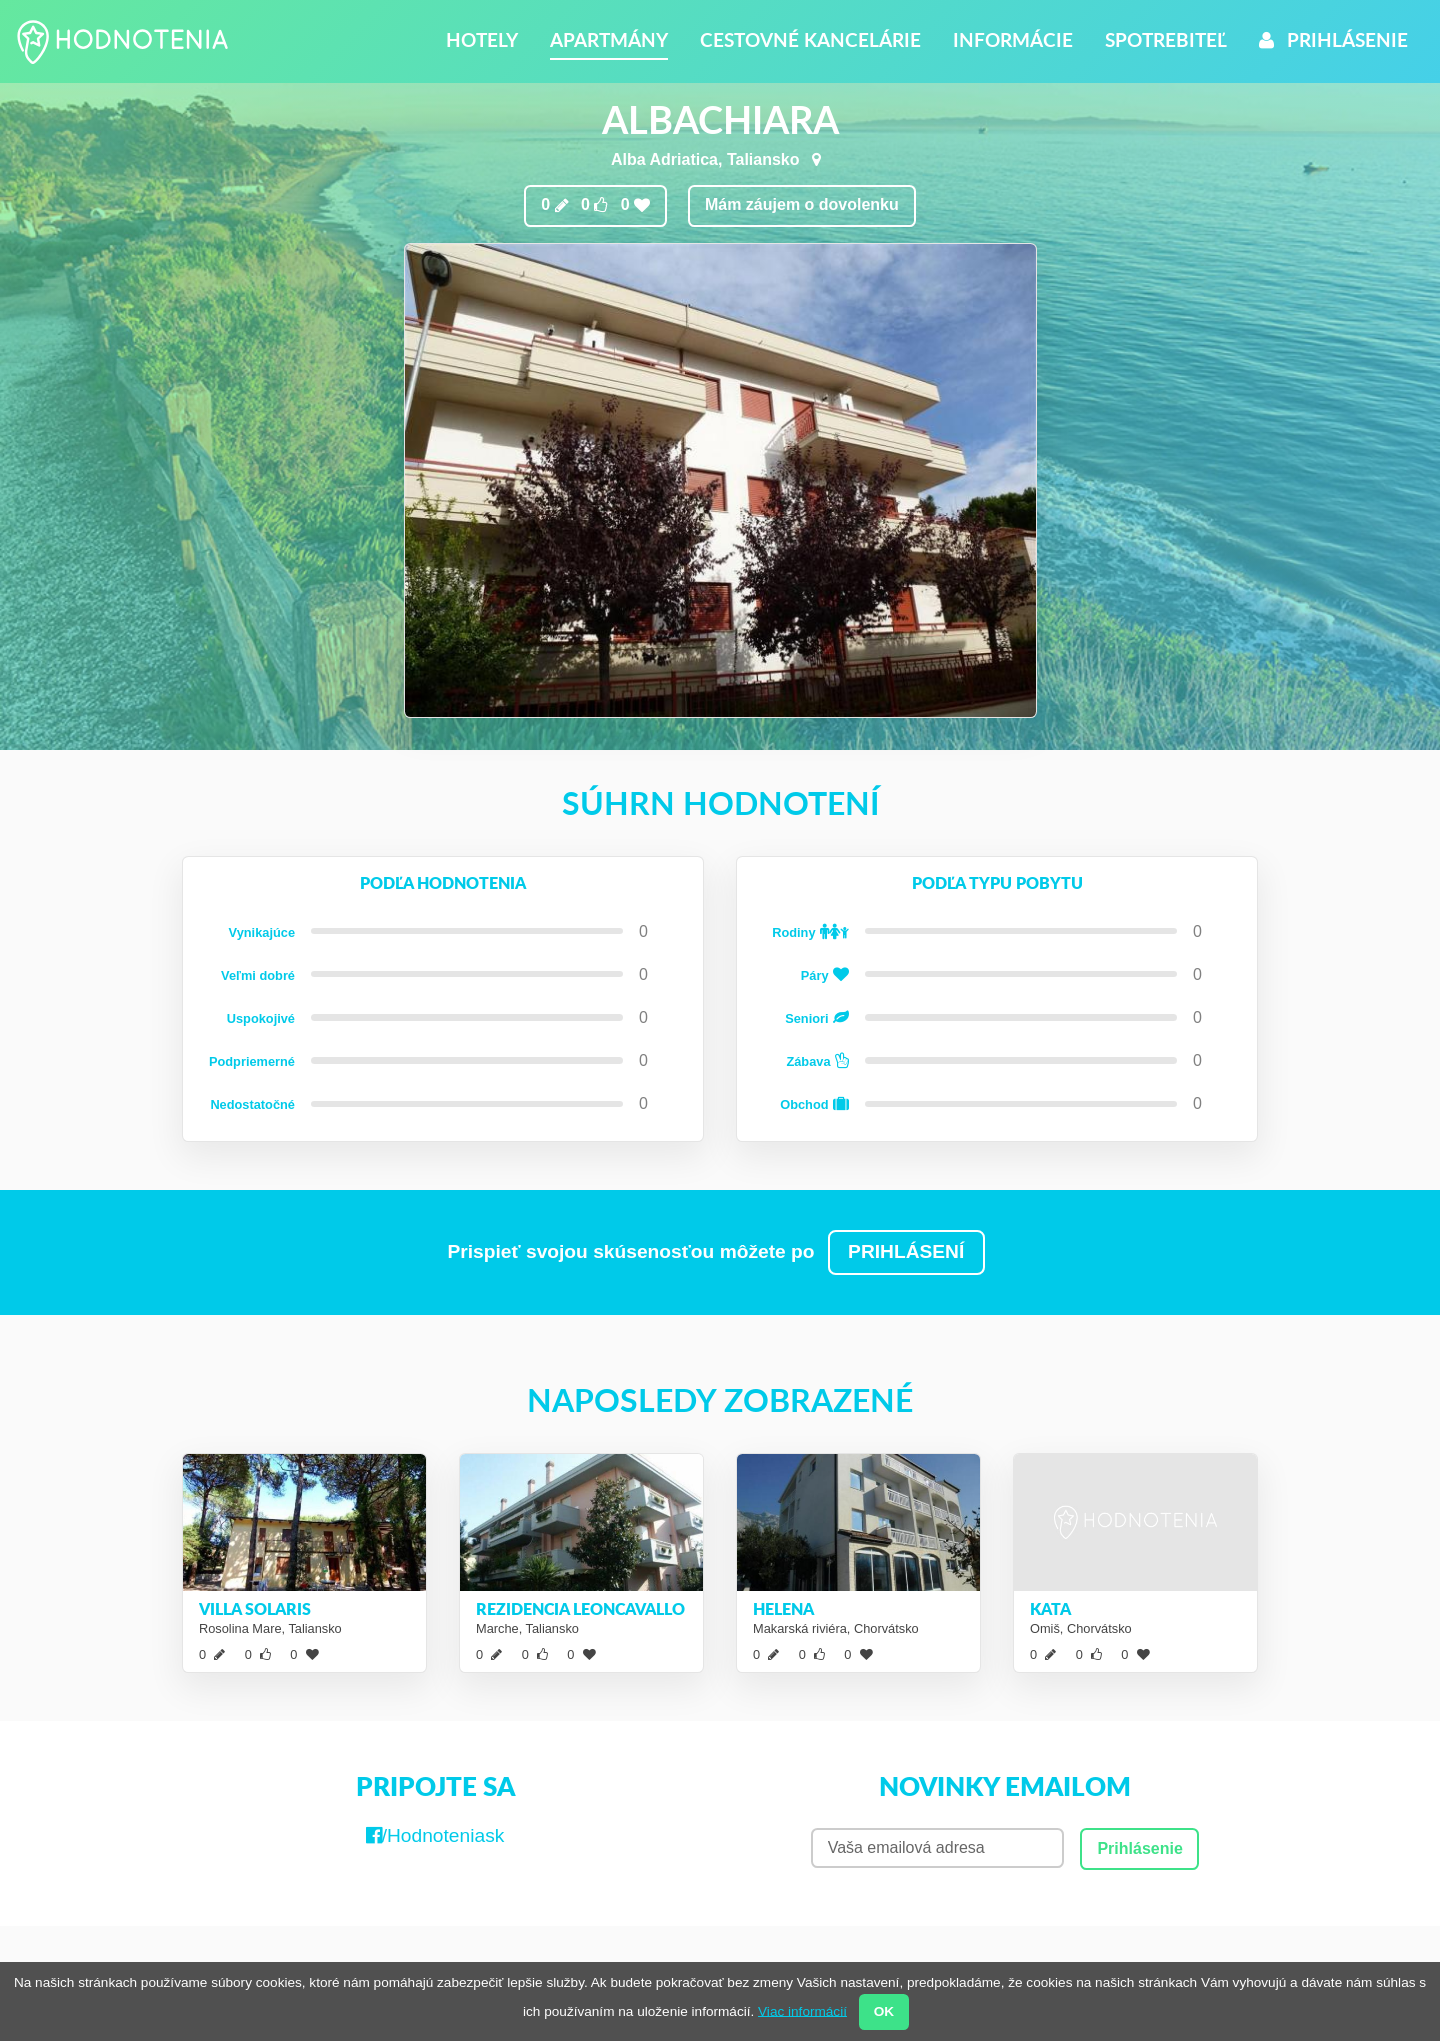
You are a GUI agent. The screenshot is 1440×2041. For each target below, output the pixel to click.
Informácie (1013, 39)
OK (884, 2011)
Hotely (482, 39)
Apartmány (609, 39)
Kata (1050, 1608)
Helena (783, 1608)
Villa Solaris (255, 1608)
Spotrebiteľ (1166, 39)
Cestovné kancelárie (810, 39)
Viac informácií (802, 2010)
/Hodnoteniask (435, 1835)
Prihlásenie (1333, 39)
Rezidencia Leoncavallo (580, 1608)
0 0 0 (595, 205)
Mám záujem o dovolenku (802, 204)
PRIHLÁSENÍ (906, 1251)
